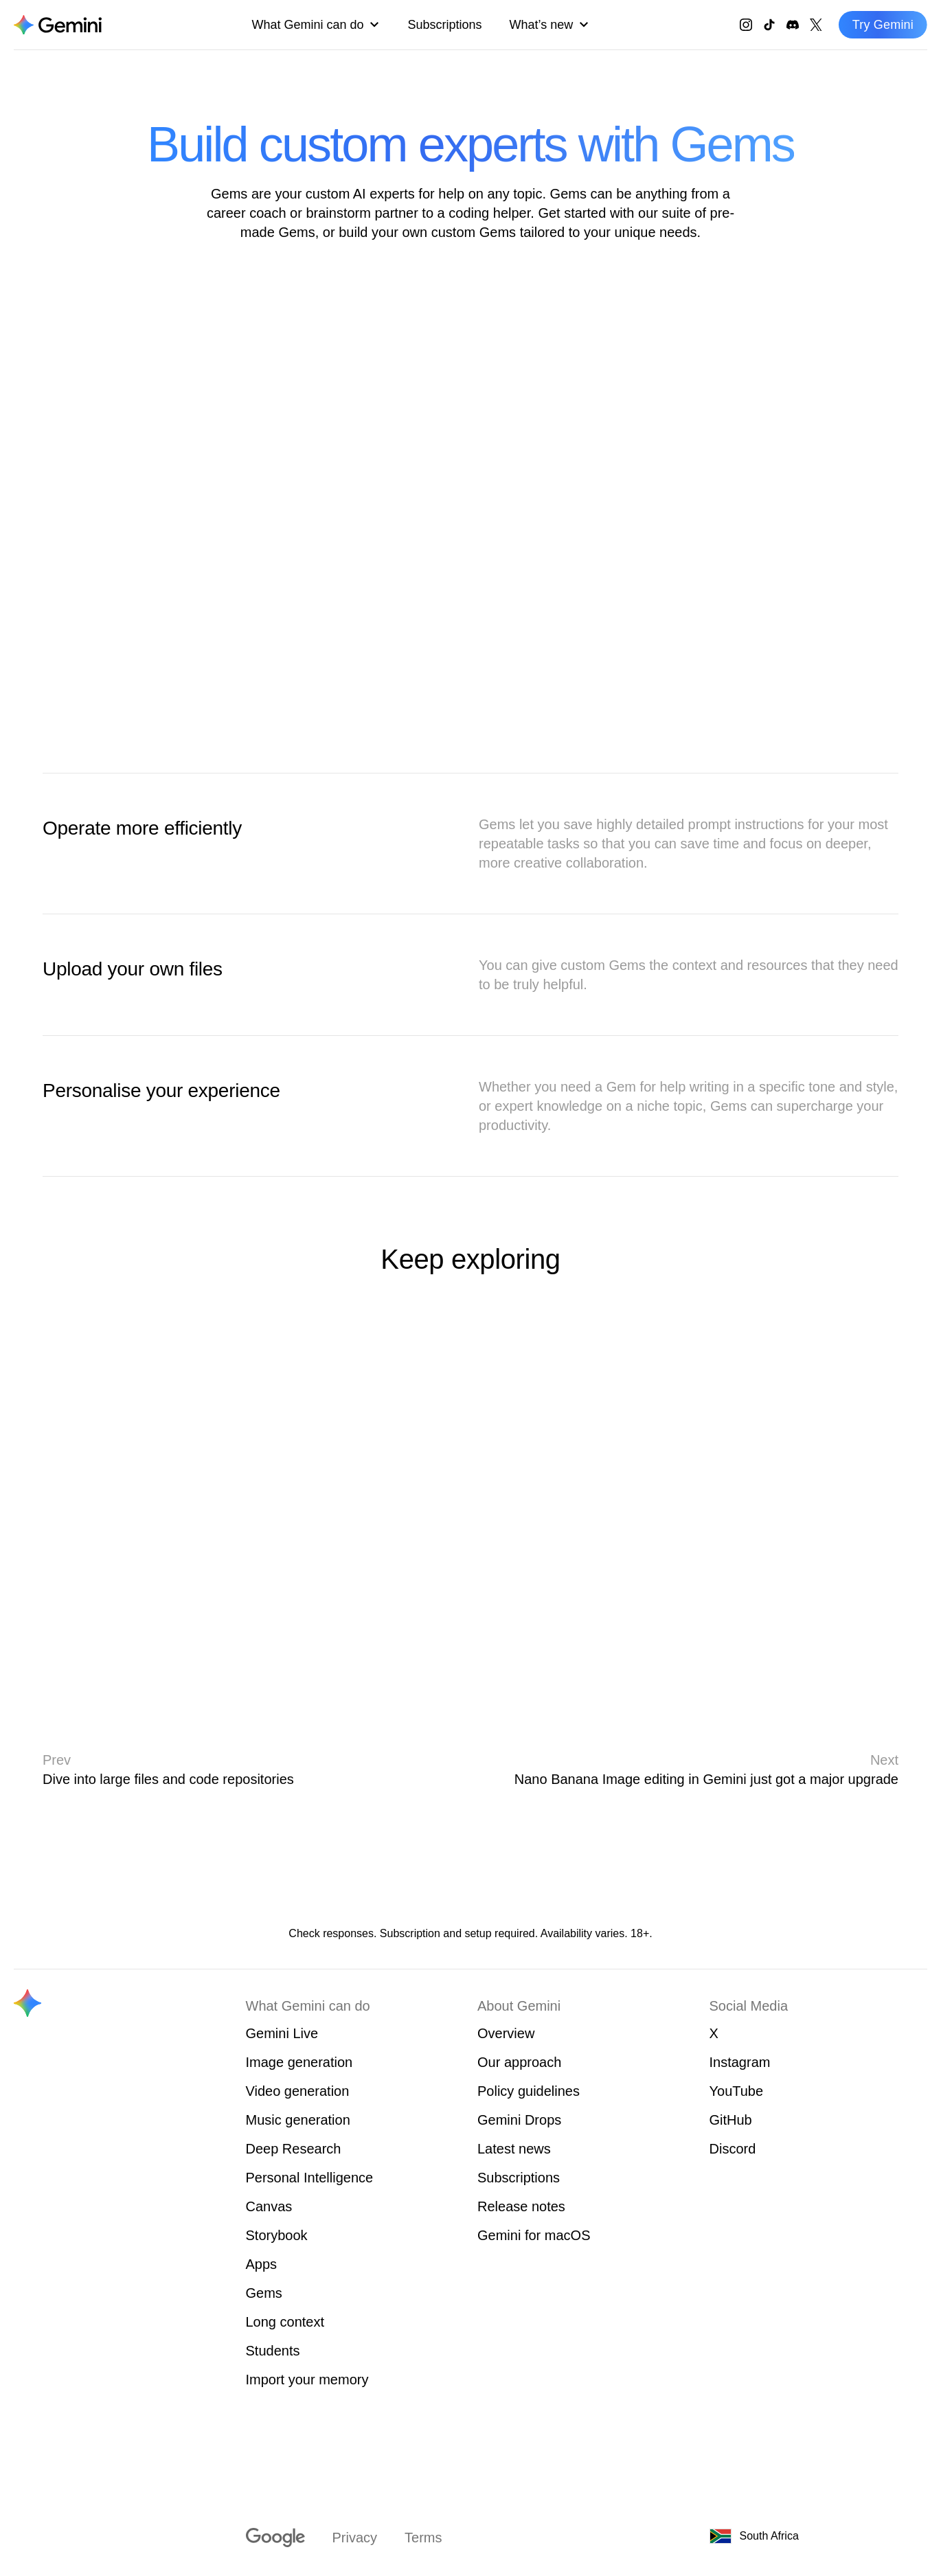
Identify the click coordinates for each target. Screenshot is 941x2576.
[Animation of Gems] (470, 507)
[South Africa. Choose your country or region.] (780, 2536)
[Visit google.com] (275, 2537)
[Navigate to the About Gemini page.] (58, 25)
